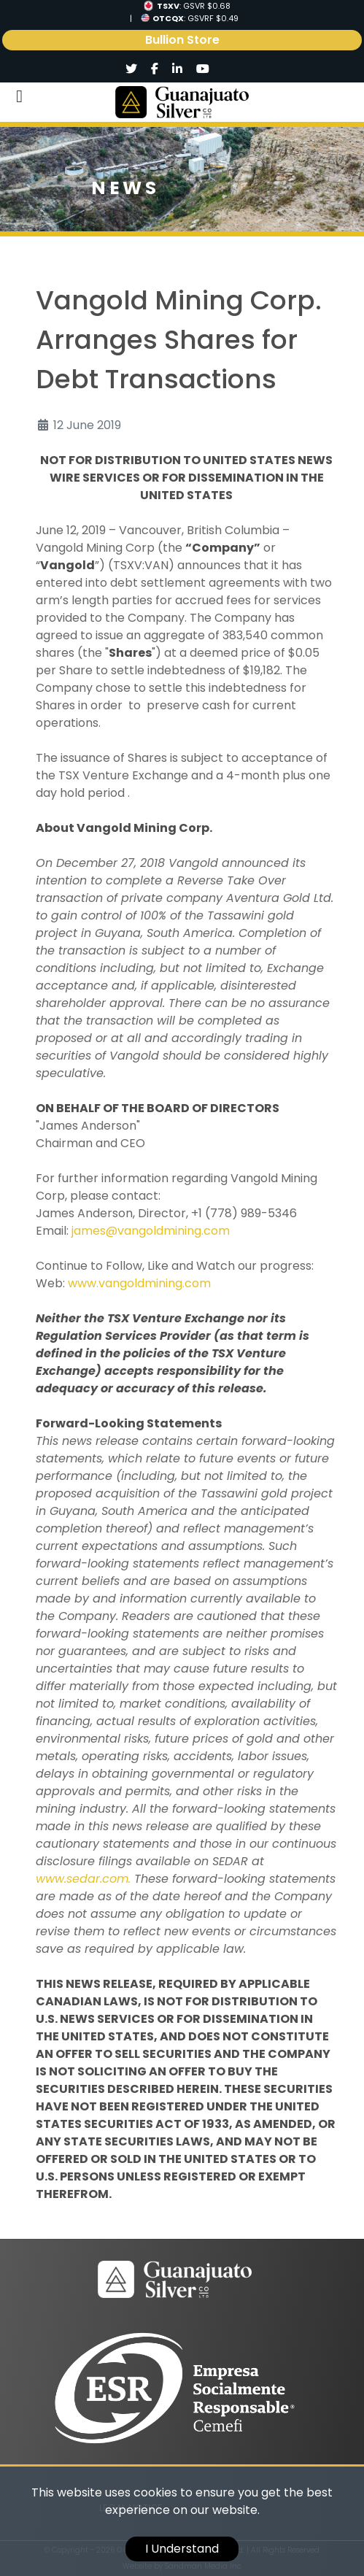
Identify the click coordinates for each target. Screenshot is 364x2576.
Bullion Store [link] (182, 39)
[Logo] (182, 101)
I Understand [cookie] (182, 2548)
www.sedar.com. (83, 1878)
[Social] (131, 69)
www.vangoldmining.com (139, 1283)
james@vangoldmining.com (150, 1230)
